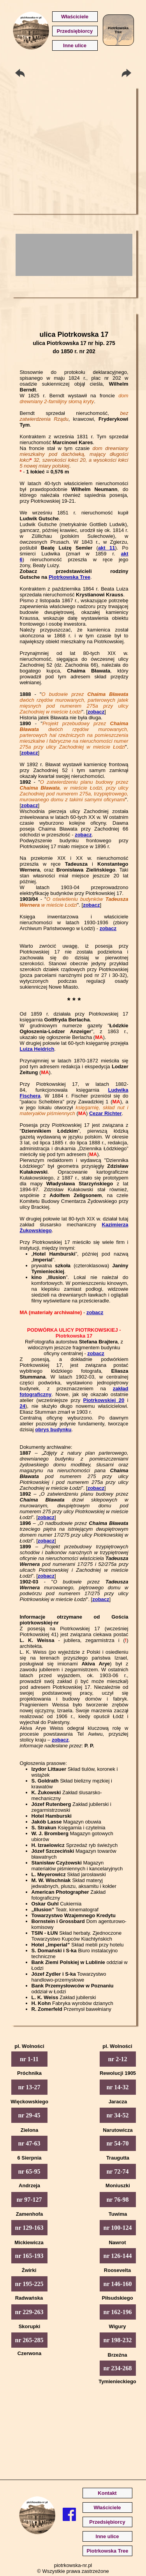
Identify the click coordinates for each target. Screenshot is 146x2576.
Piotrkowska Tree (69, 577)
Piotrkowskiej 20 (104, 1400)
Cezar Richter (105, 1113)
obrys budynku (53, 1429)
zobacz (96, 712)
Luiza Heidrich (37, 1049)
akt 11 (106, 548)
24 (22, 1406)
